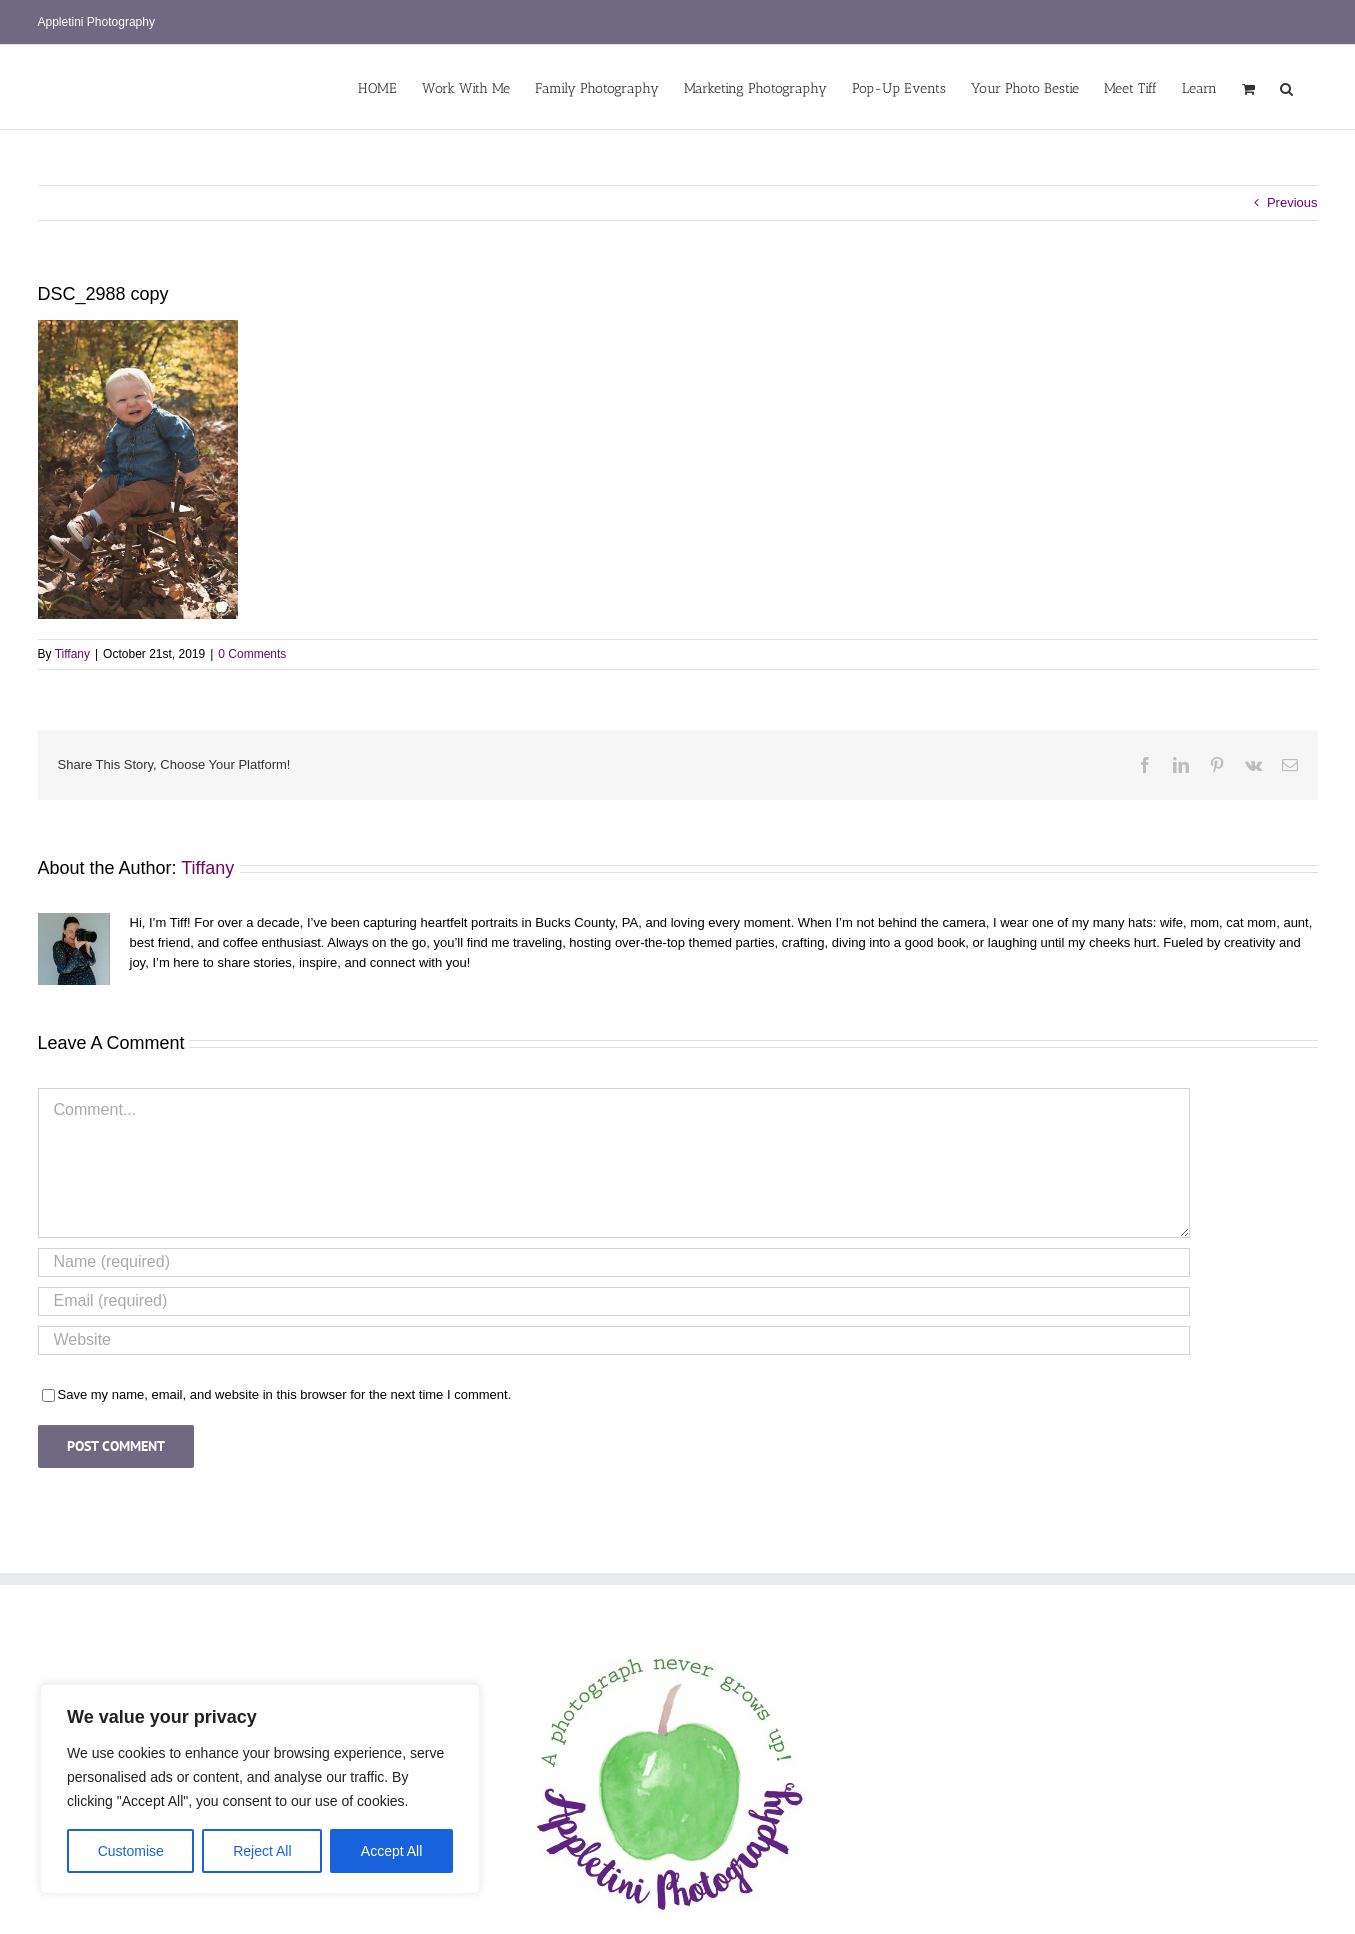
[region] (260, 1789)
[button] (1286, 87)
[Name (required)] (614, 1262)
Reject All (262, 1851)
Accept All (391, 1851)
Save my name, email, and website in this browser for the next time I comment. (285, 1394)
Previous (1292, 202)
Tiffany (72, 654)
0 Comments (252, 654)
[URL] (614, 1340)
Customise (131, 1851)
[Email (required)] (614, 1301)
